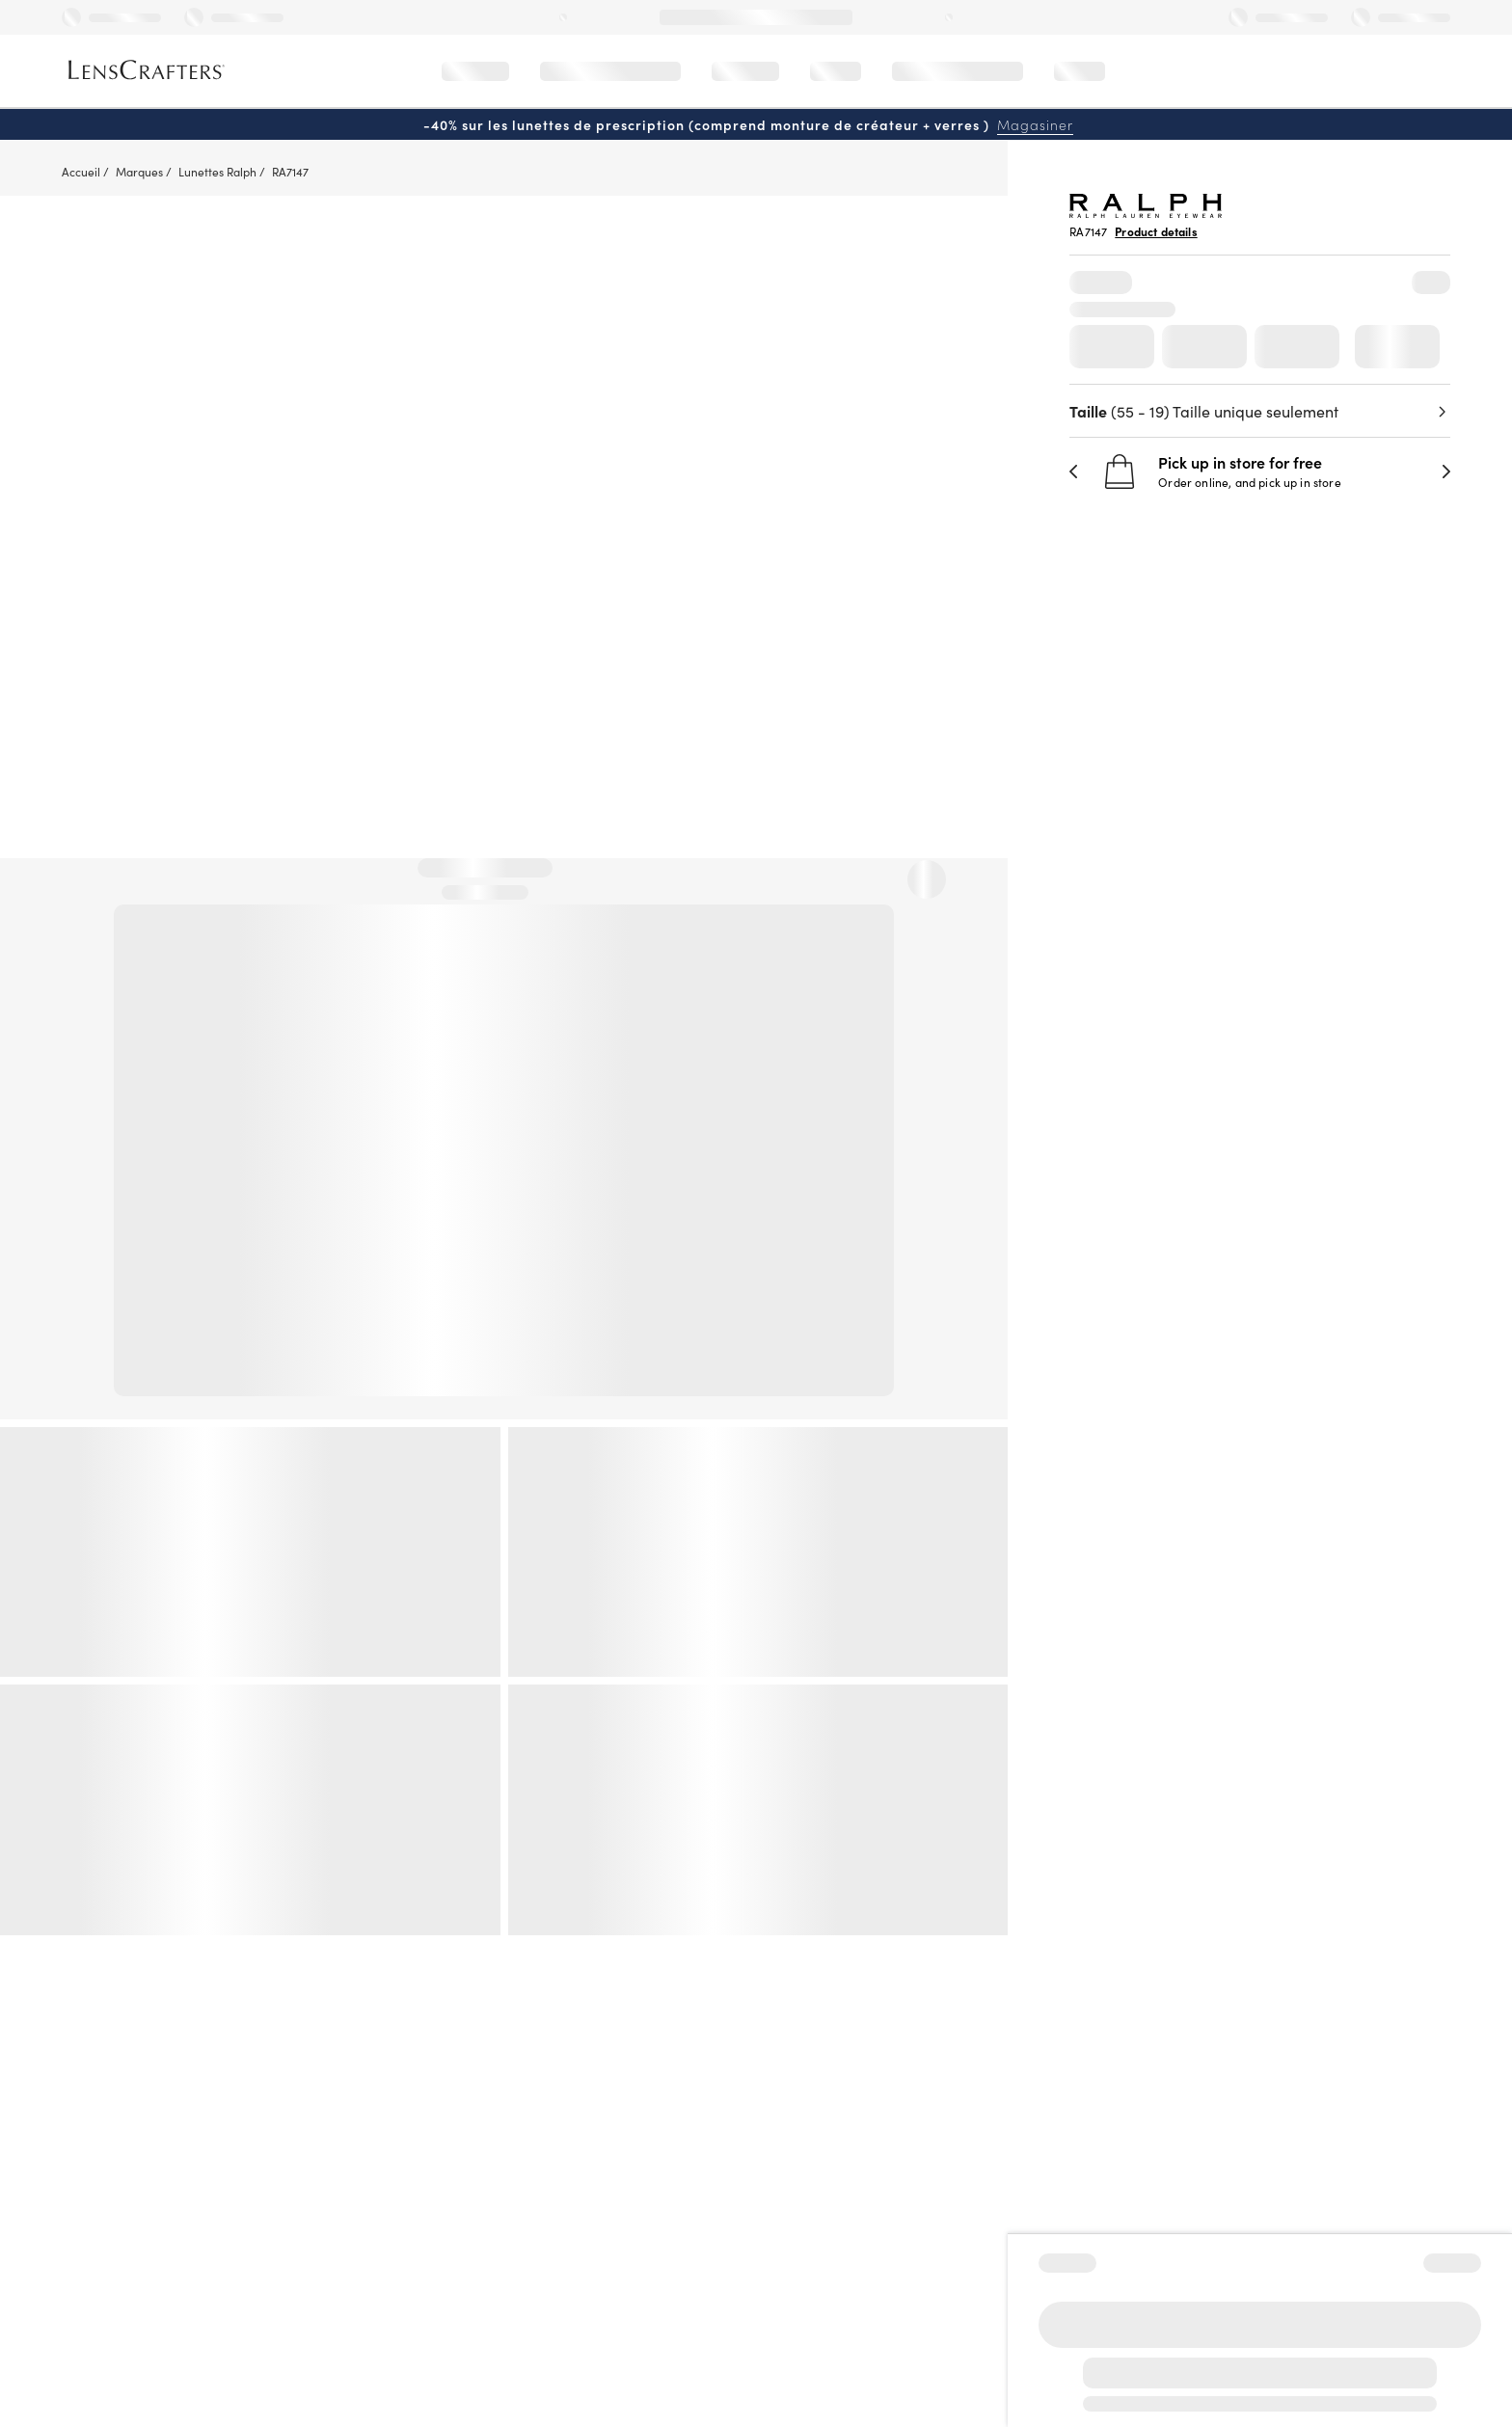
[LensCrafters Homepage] (146, 70)
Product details (1156, 231)
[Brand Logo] (1145, 212)
